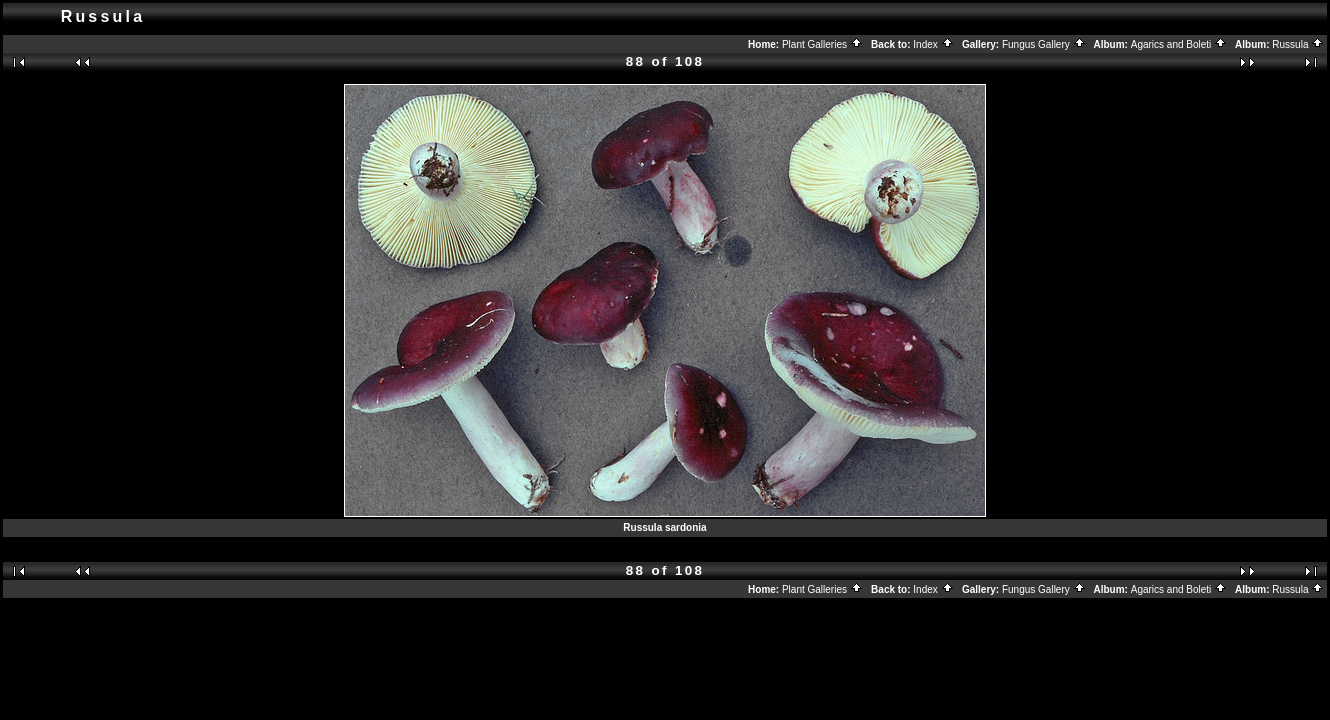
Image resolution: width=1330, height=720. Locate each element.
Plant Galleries (822, 44)
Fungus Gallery (1044, 44)
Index (933, 44)
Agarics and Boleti (1179, 44)
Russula (1298, 44)
